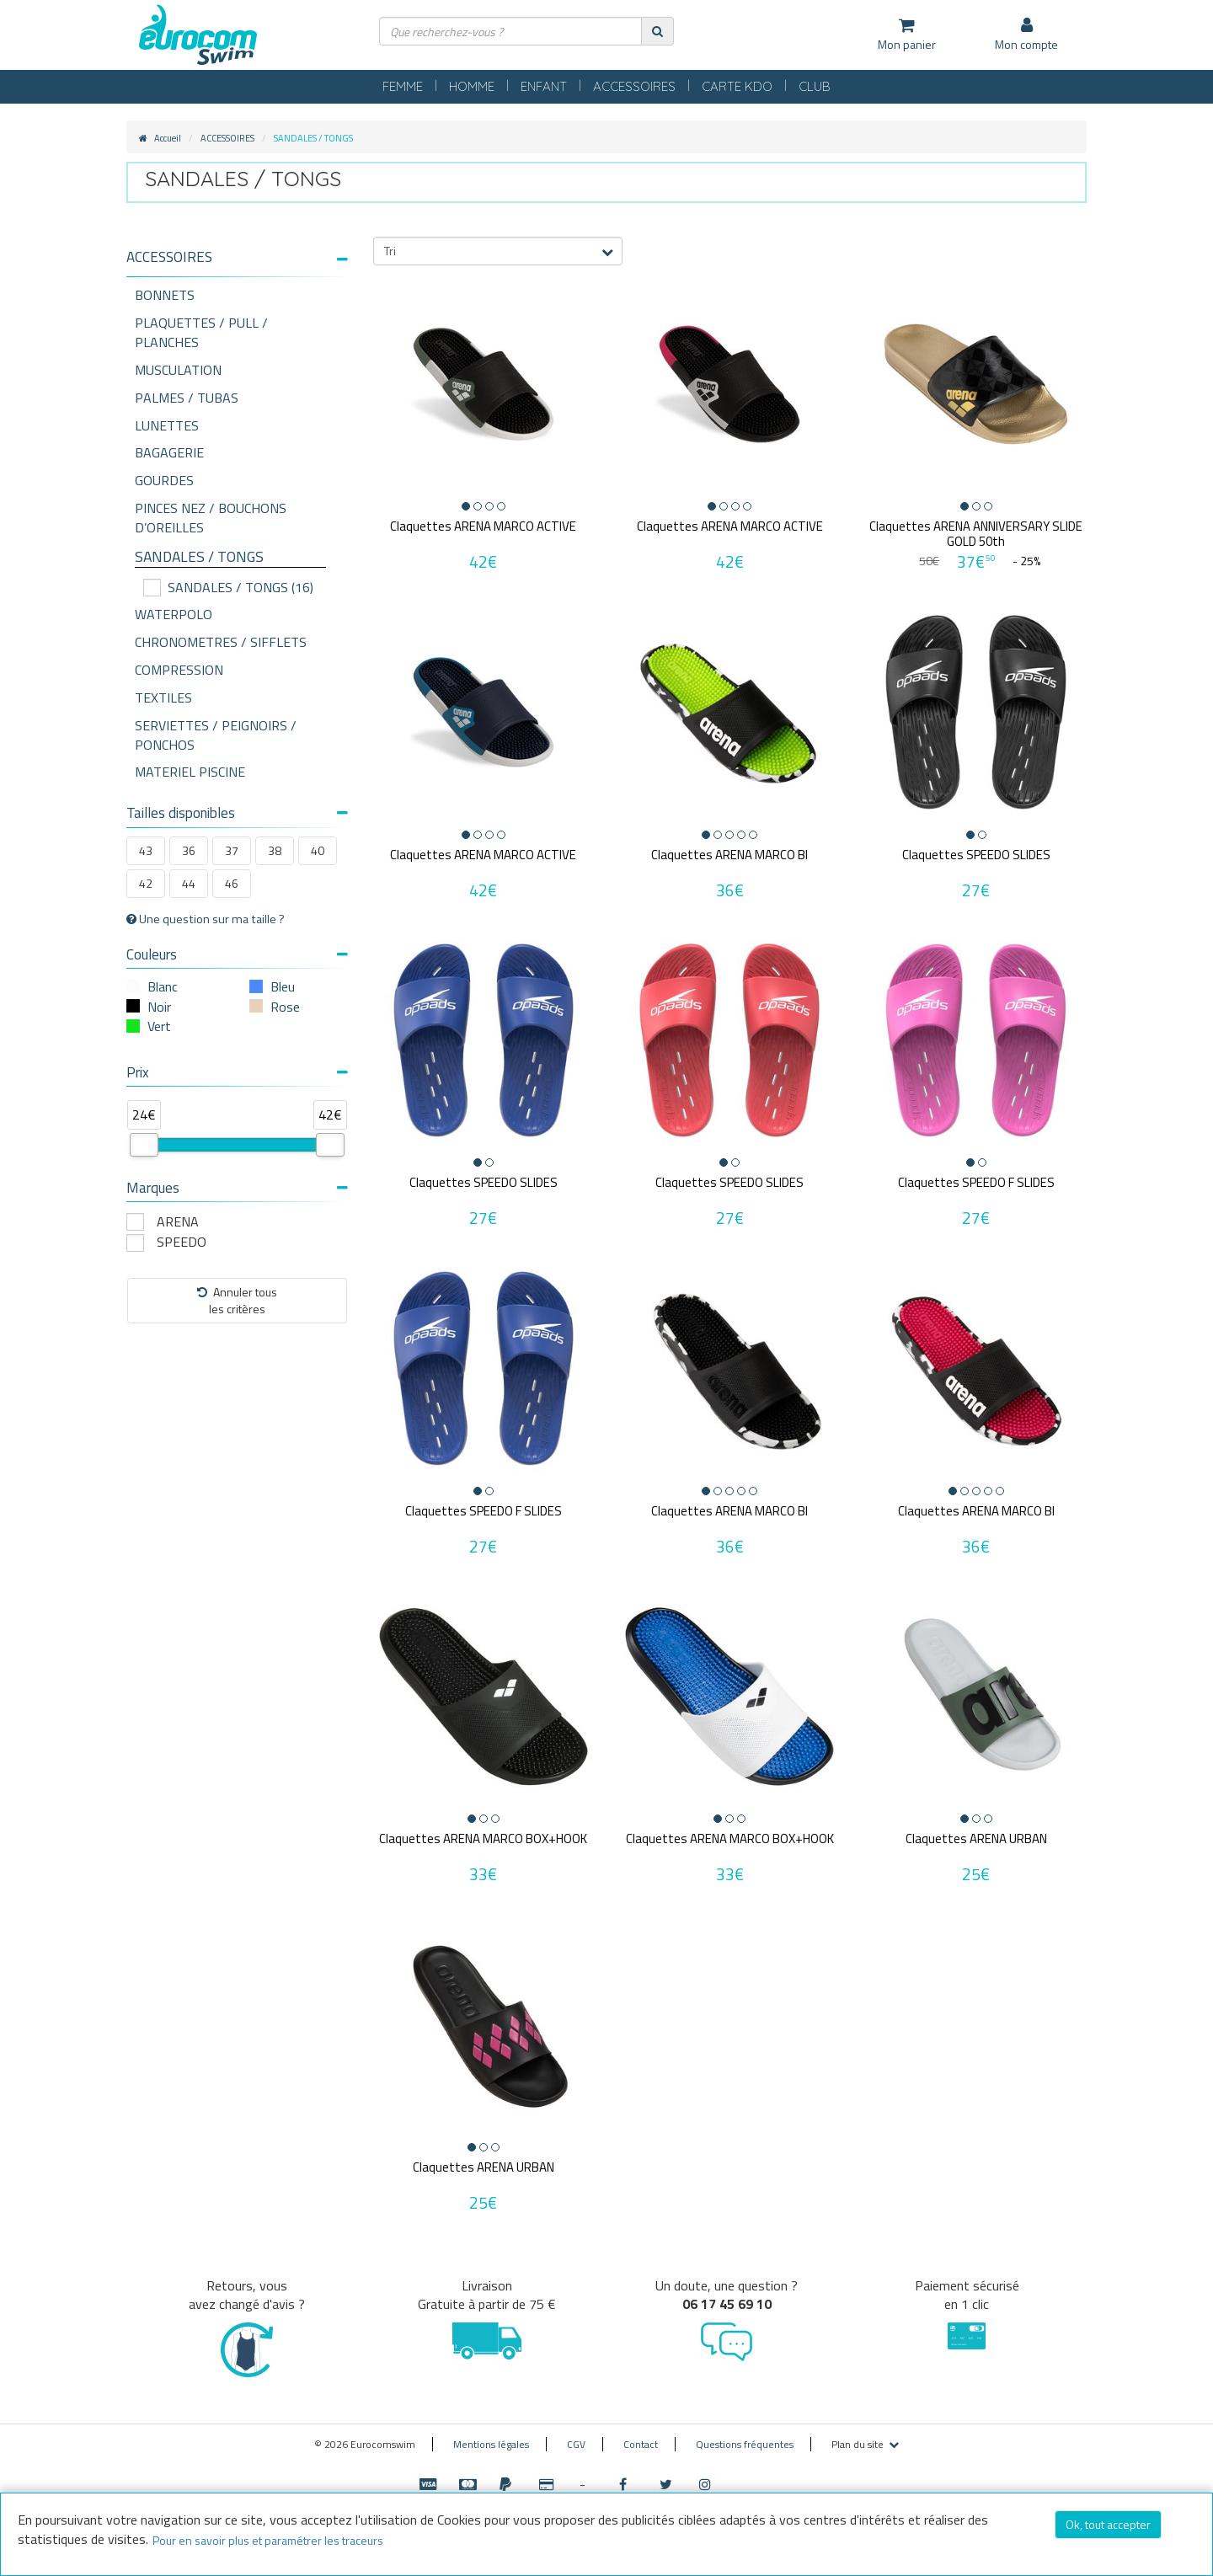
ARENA (178, 1222)
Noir (159, 1007)
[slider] (144, 1145)
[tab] (237, 263)
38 (274, 850)
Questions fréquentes (745, 2444)
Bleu (282, 986)
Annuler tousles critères (237, 1300)
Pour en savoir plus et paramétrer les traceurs (267, 2540)
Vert (159, 1026)
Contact (640, 2444)
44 (188, 883)
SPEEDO (181, 1242)
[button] (237, 257)
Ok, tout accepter (1108, 2524)
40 (317, 850)
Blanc (162, 986)
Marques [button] (237, 1188)
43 (145, 850)
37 (231, 850)
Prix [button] (237, 1072)
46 (231, 883)
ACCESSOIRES (634, 86)
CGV (576, 2444)
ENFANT (544, 86)
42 (145, 883)
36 (188, 850)
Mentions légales (491, 2444)
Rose (285, 1007)
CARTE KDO (737, 86)
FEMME (402, 86)
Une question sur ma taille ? (205, 919)
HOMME (471, 86)
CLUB (815, 86)
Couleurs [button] (237, 954)
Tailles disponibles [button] (237, 813)
